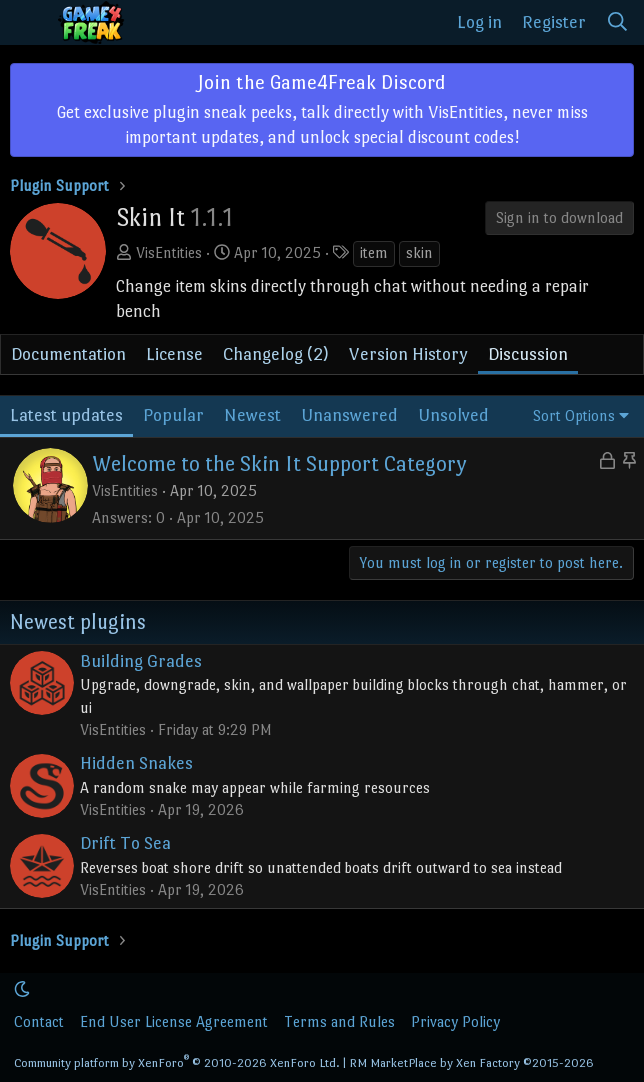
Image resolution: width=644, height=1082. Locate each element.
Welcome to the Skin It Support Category (279, 463)
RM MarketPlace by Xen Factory (471, 1063)
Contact (39, 1021)
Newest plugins (78, 622)
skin (419, 252)
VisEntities (169, 252)
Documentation (68, 354)
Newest (252, 415)
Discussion (528, 354)
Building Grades (141, 661)
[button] (22, 989)
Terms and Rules (339, 1021)
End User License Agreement (174, 1021)
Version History (408, 354)
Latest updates (66, 415)
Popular (173, 415)
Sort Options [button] (574, 415)
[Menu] (28, 23)
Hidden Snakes (136, 763)
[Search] (618, 22)
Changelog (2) (276, 354)
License (174, 354)
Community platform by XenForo (177, 1063)
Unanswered (349, 415)
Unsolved (453, 415)
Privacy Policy (455, 1021)
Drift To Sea (125, 843)
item (374, 252)
